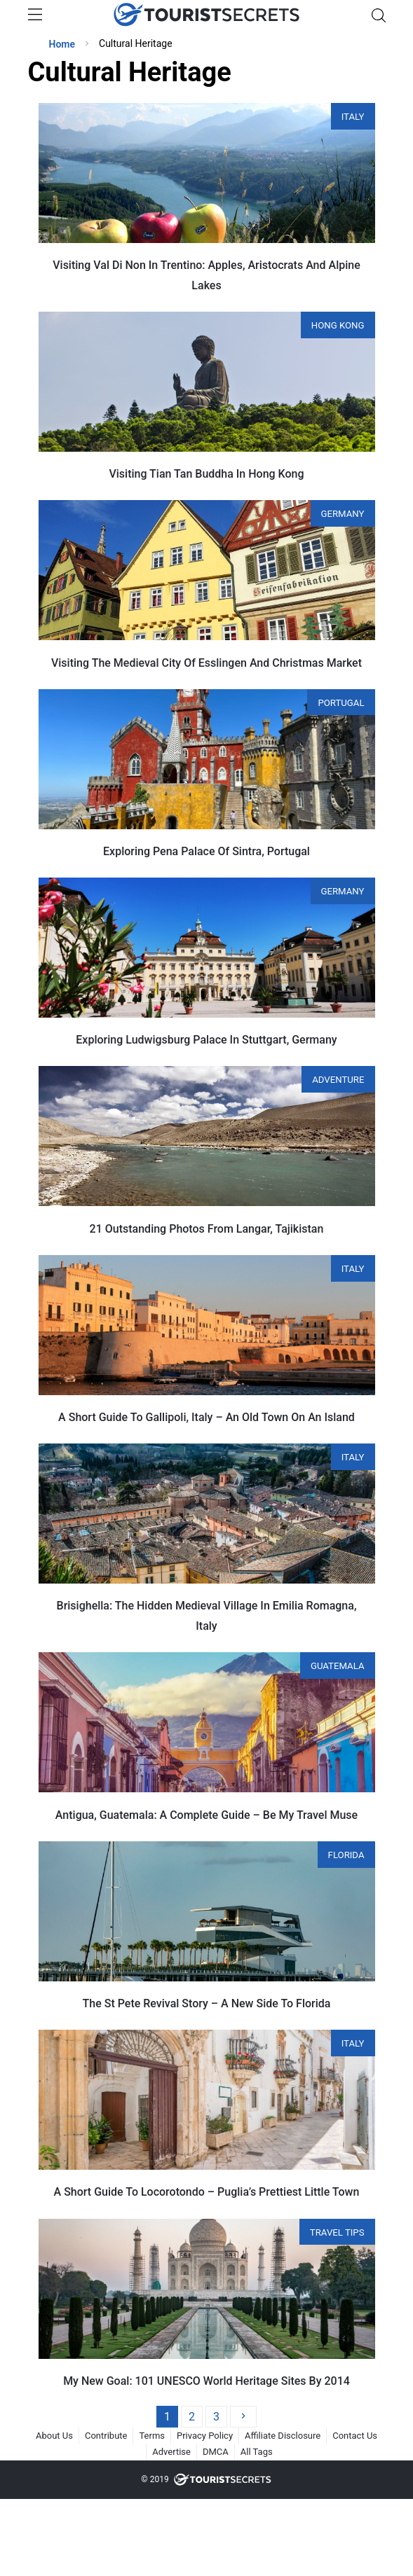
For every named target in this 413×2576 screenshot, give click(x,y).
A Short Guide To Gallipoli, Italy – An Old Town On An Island (206, 1417)
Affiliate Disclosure (282, 2435)
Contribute (106, 2435)
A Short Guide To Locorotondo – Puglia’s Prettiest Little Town (207, 2191)
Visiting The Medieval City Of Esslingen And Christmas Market (206, 663)
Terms (152, 2435)
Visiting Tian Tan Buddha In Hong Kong (206, 473)
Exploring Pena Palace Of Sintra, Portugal (206, 851)
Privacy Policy (205, 2435)
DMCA (216, 2451)
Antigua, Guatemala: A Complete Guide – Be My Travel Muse (206, 1815)
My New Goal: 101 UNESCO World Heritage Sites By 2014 (206, 2381)
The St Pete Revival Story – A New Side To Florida (207, 2003)
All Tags (257, 2451)
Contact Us (354, 2435)
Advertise (171, 2451)
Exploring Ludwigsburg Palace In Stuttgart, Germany (206, 1039)
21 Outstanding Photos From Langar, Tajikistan (207, 1228)
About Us (54, 2435)
